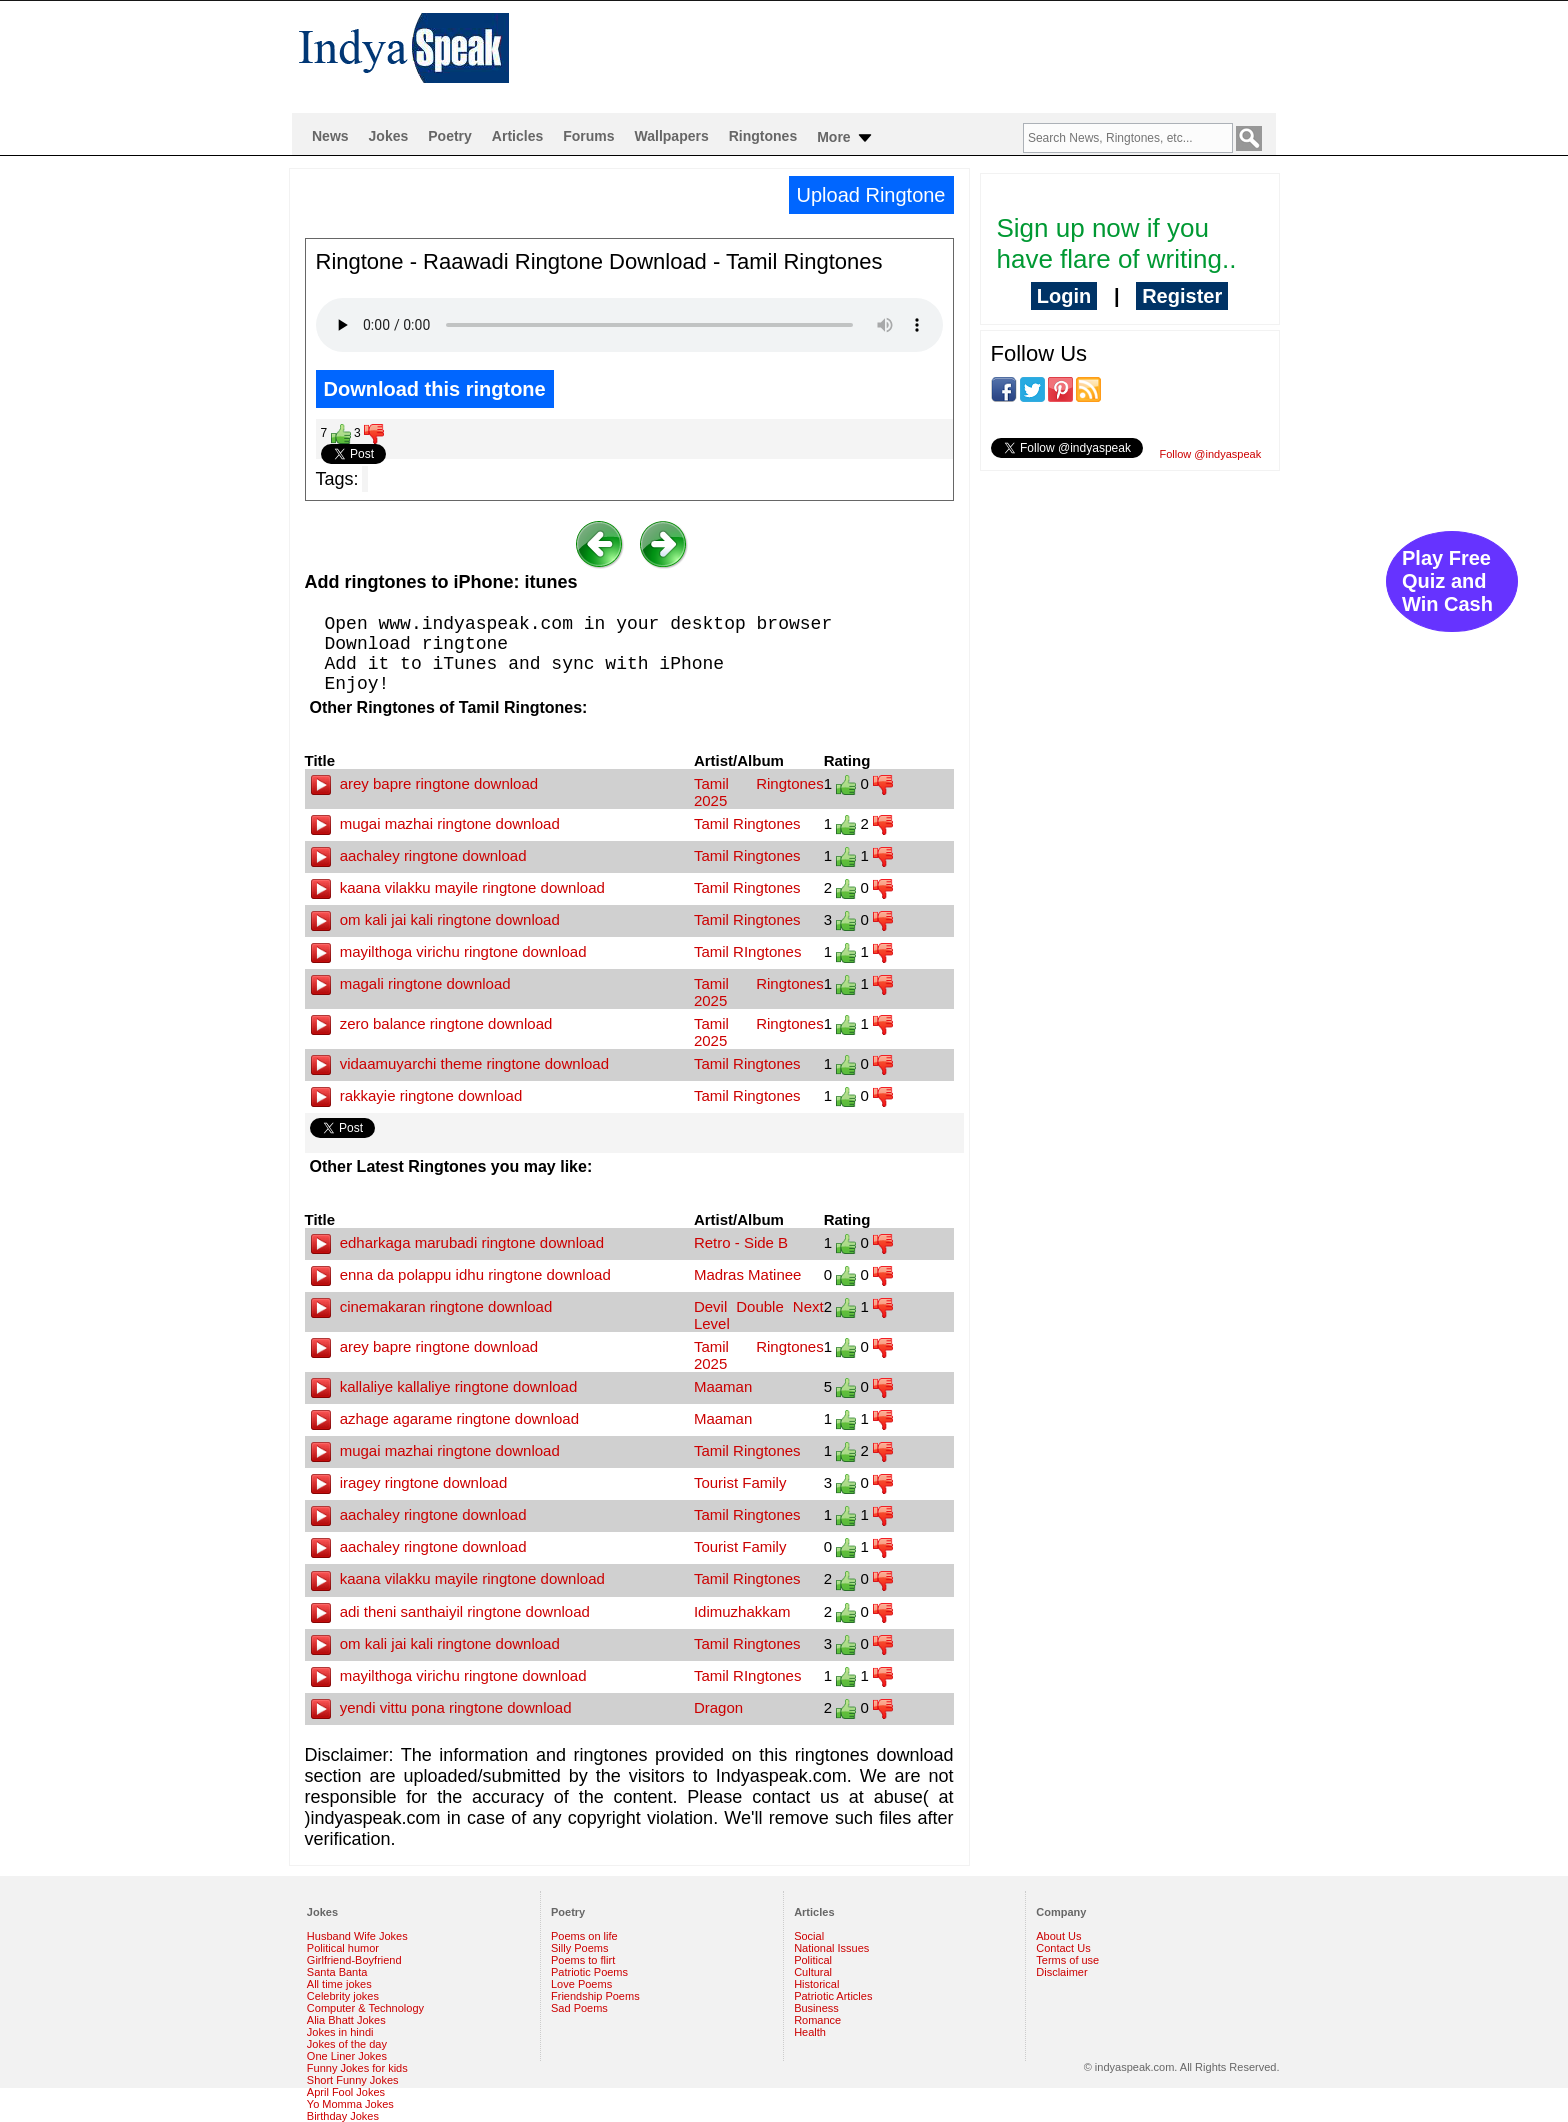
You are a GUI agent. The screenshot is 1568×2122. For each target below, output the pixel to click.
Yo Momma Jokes (350, 2104)
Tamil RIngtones (748, 951)
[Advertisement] (913, 56)
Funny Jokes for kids (357, 2068)
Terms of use (1067, 1960)
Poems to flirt (583, 1960)
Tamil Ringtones (747, 823)
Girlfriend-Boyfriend (354, 1960)
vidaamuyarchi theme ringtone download (460, 1063)
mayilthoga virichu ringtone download (449, 951)
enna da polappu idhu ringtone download (461, 1274)
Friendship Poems (595, 1996)
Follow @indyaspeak (1211, 454)
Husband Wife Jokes (357, 1936)
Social (809, 1936)
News (330, 136)
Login (1064, 296)
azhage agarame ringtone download (445, 1418)
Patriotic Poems (589, 1972)
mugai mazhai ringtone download (435, 823)
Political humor (343, 1948)
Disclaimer (1061, 1972)
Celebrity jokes (343, 1996)
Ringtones (763, 136)
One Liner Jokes (347, 2056)
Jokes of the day (347, 2044)
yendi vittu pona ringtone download (441, 1707)
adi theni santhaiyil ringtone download (450, 1611)
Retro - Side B (741, 1242)
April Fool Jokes (346, 2092)
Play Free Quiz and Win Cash (1447, 581)
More (845, 138)
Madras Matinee (748, 1274)
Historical (816, 1984)
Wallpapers (672, 136)
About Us (1058, 1936)
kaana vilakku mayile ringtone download (458, 887)
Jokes (389, 136)
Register (1182, 296)
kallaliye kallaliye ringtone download (444, 1386)
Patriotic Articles (833, 1996)
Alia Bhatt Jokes (346, 2020)
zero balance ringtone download (432, 1023)
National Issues (831, 1948)
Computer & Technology (365, 2008)
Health (810, 2032)
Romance (817, 2020)
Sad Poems (579, 2008)
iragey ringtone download (409, 1482)
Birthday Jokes (343, 2116)
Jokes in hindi (340, 2032)
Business (816, 2008)
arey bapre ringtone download (425, 783)
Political (813, 1960)
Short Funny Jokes (353, 2080)
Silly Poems (579, 1948)
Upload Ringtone (871, 195)
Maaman (723, 1386)
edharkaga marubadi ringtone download (458, 1242)
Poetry (450, 136)
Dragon (718, 1707)
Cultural (813, 1972)
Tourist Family (740, 1482)
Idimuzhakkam (742, 1611)
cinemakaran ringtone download (432, 1306)
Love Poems (581, 1984)
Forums (588, 136)
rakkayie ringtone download (417, 1095)
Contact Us (1063, 1948)
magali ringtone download (411, 983)
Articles (517, 136)
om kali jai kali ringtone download (435, 919)
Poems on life (584, 1936)
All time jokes (339, 1984)
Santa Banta (337, 1972)
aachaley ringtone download (419, 855)
